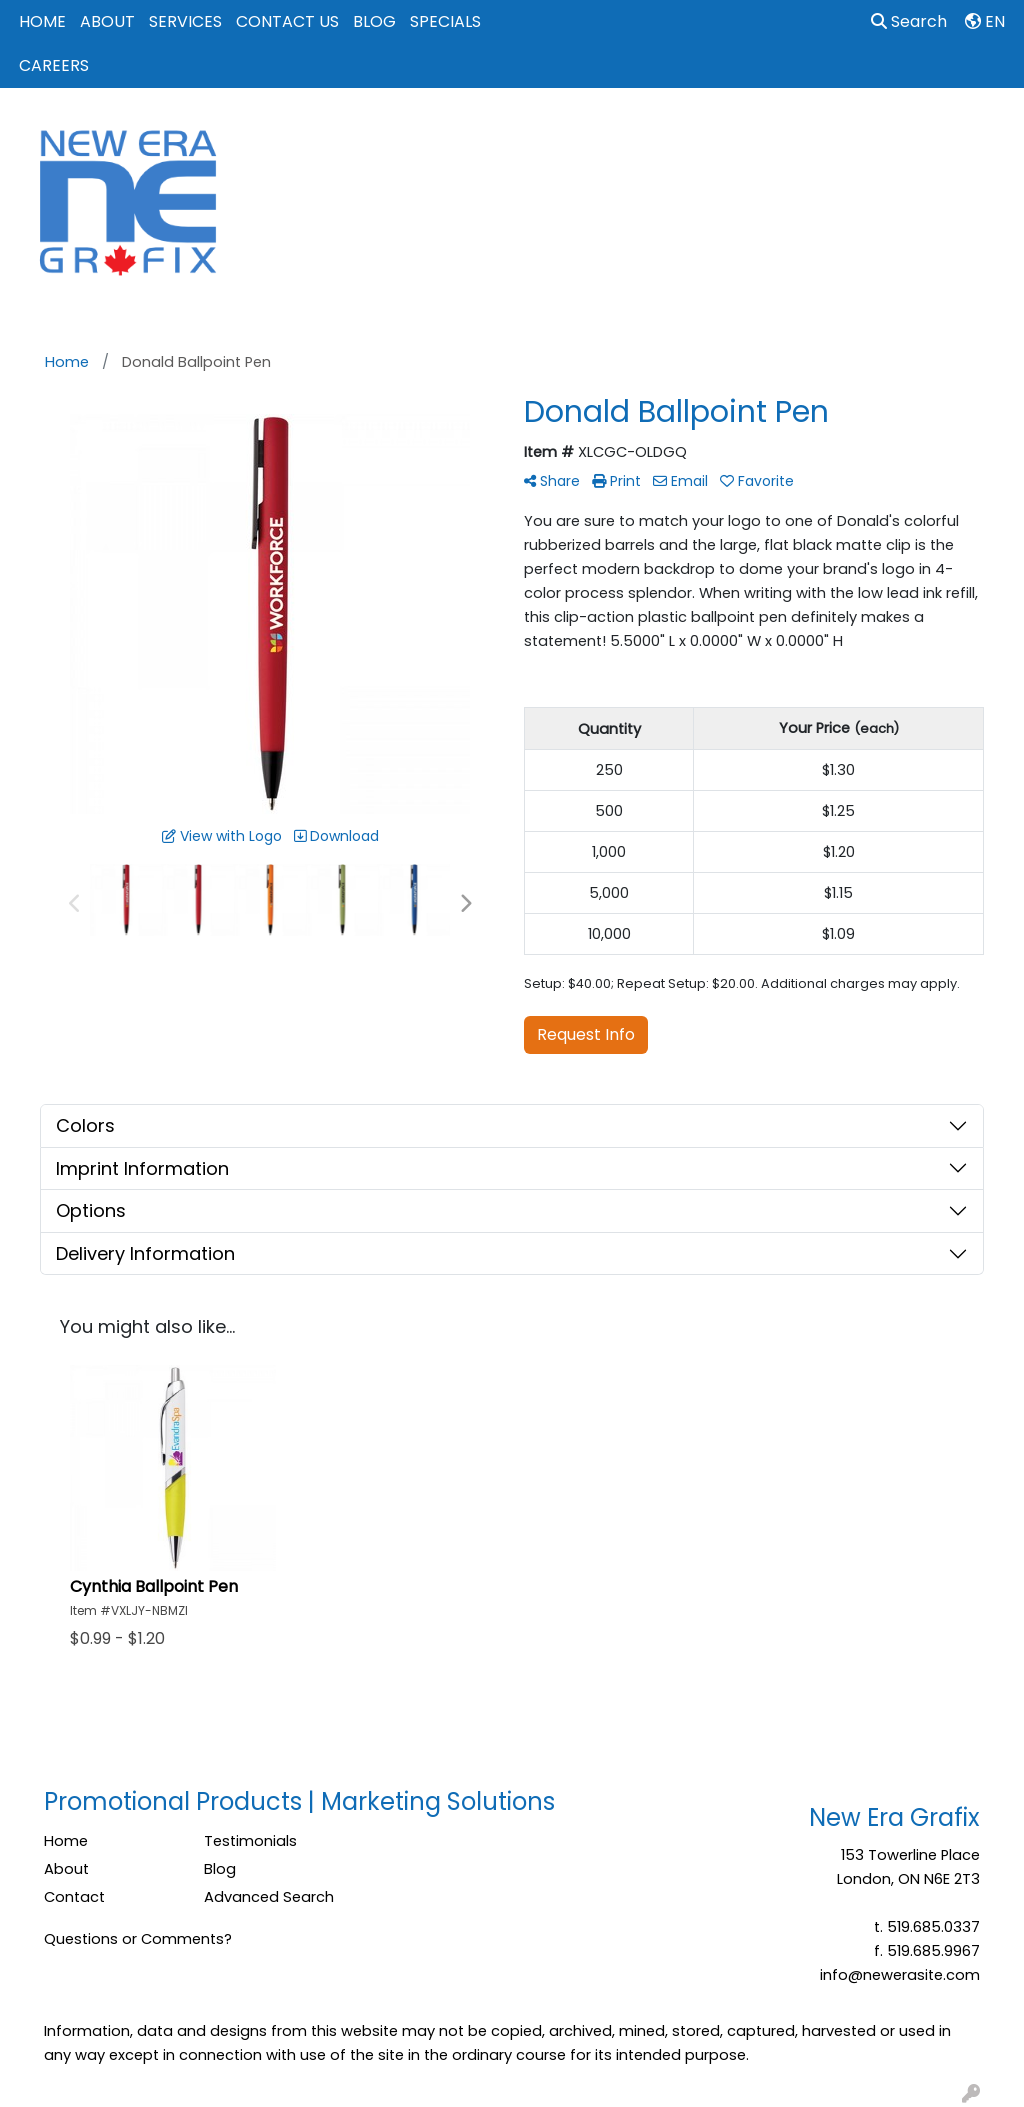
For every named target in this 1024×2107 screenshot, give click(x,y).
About (66, 1869)
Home (66, 1841)
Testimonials (250, 1841)
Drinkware (598, 132)
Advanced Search (269, 1897)
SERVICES (185, 21)
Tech (842, 132)
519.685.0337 (933, 1927)
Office (768, 132)
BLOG (374, 21)
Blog (220, 1869)
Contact (74, 1897)
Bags (511, 132)
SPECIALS (445, 21)
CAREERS (54, 65)
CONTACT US (287, 21)
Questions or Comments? (138, 1939)
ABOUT (107, 21)
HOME (42, 21)
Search (909, 21)
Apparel (431, 132)
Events (689, 132)
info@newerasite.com (900, 1975)
